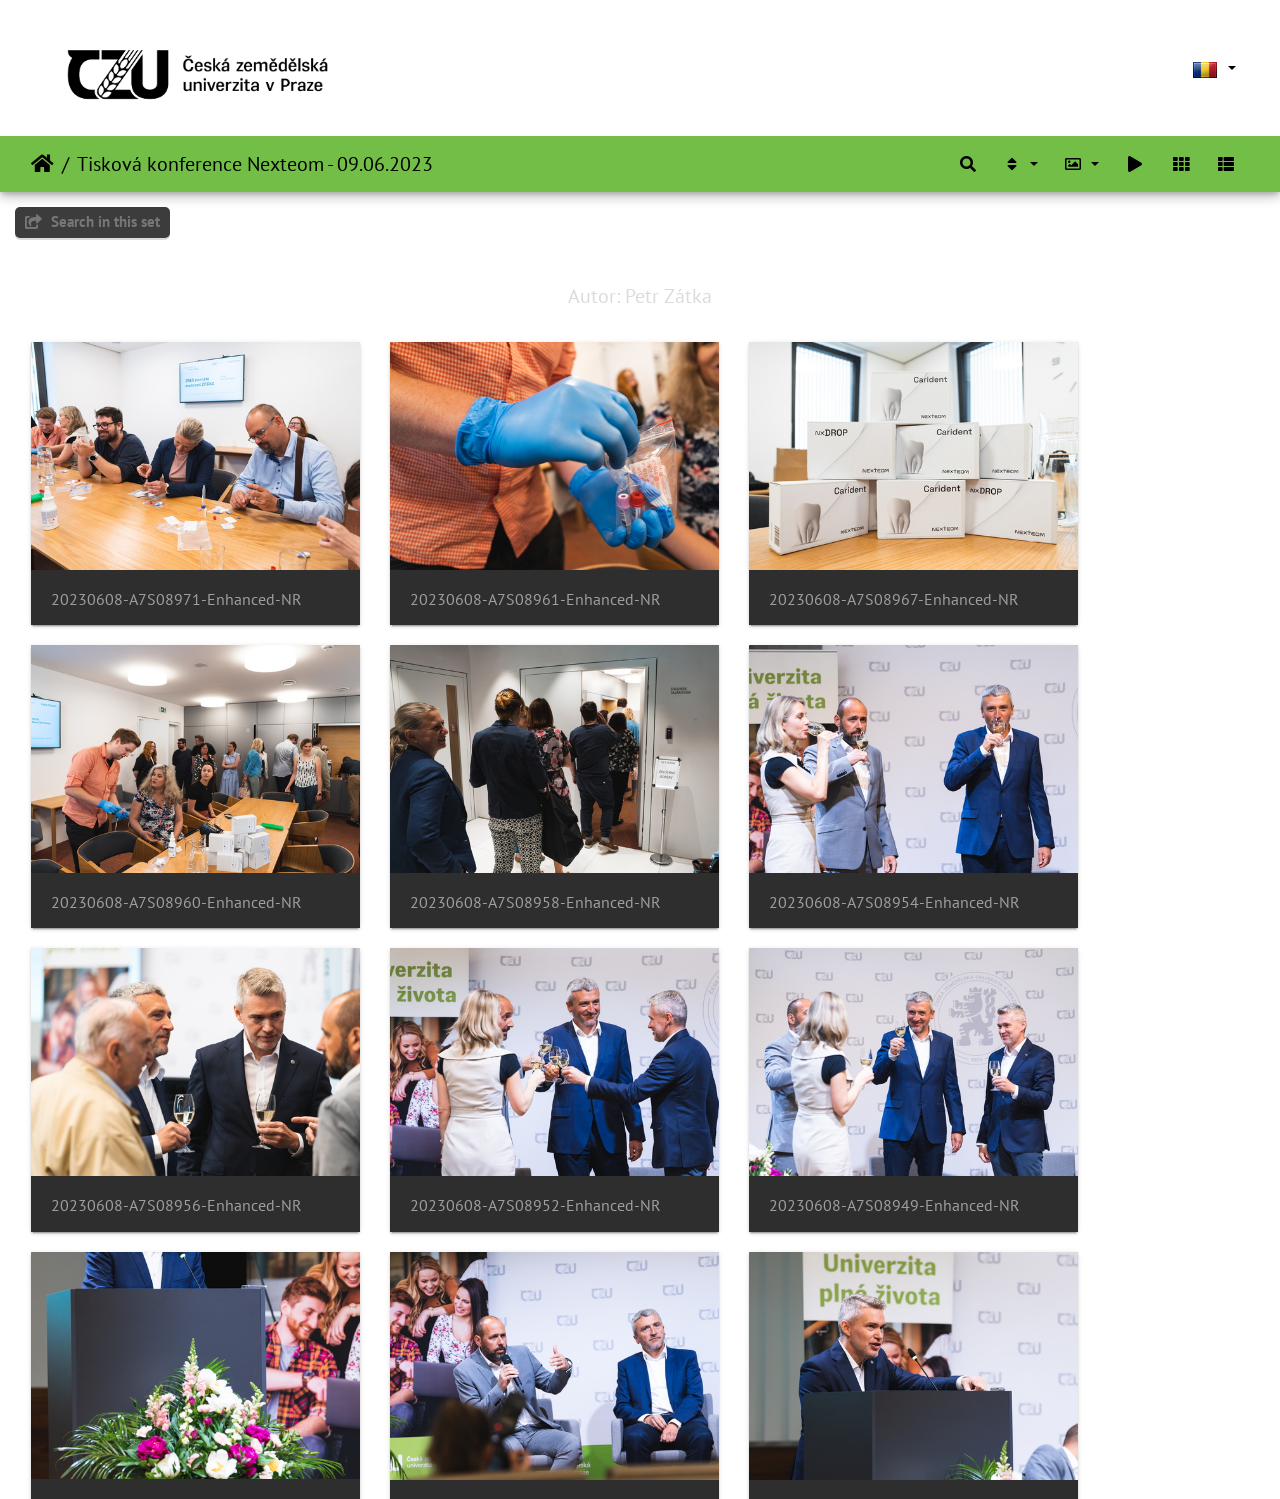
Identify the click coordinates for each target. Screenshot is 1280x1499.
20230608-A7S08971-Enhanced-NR (172, 566)
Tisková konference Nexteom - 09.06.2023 (255, 164)
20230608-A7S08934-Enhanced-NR (1108, 1378)
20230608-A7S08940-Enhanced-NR (796, 1378)
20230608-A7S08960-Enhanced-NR (1108, 566)
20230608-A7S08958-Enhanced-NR (172, 837)
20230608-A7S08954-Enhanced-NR (484, 837)
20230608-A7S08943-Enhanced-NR (1108, 1108)
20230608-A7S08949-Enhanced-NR (172, 1108)
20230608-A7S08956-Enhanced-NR (796, 837)
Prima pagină (42, 164)
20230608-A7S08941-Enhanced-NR (172, 1378)
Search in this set (92, 221)
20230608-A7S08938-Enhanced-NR (484, 1378)
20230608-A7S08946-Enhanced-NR (796, 1108)
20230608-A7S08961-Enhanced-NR (484, 566)
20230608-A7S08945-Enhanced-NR (484, 1107)
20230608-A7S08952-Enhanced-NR (1108, 837)
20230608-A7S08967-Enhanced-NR (796, 566)
